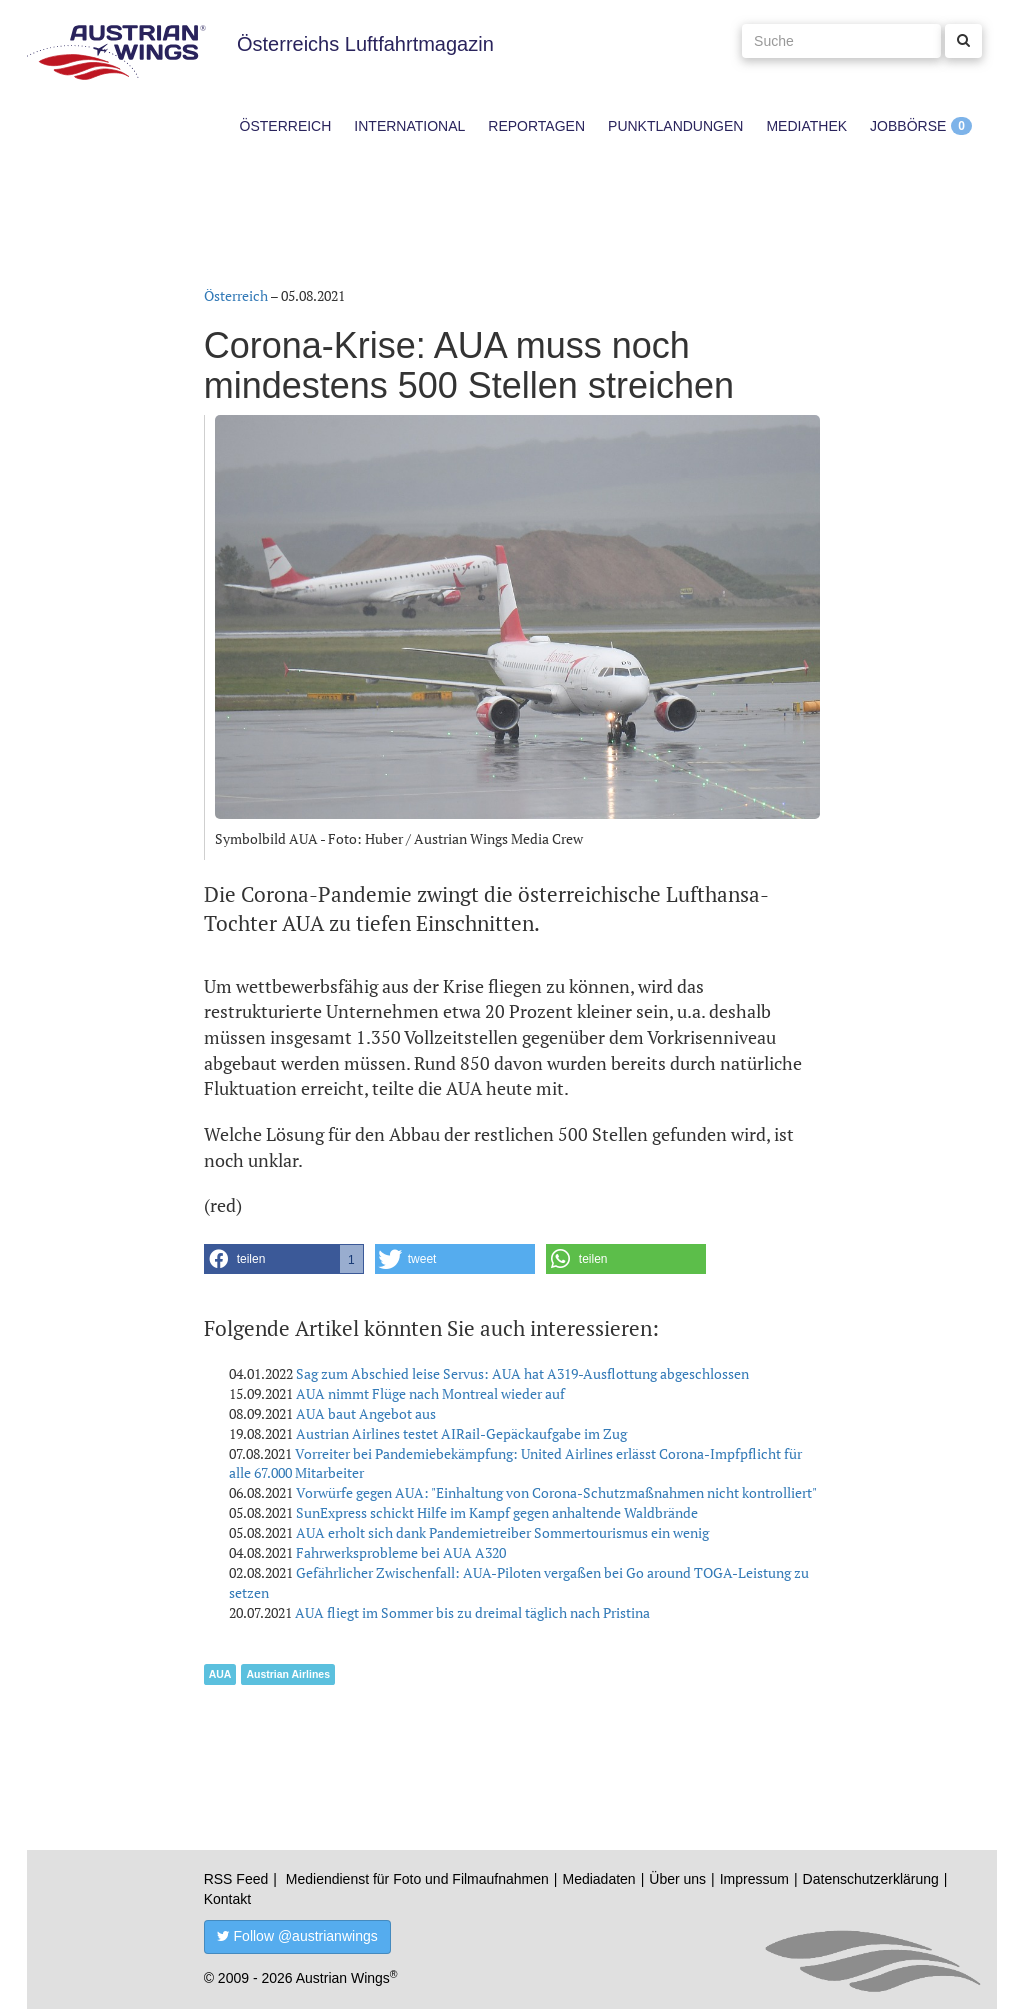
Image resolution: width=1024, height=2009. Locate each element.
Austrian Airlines (288, 1674)
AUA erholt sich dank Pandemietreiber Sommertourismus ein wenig (502, 1532)
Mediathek (806, 126)
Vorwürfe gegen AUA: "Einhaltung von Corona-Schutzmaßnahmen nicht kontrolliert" (556, 1492)
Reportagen (536, 126)
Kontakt (227, 1899)
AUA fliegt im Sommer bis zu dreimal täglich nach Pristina (472, 1612)
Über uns (677, 1879)
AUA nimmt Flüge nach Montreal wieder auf (430, 1393)
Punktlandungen (675, 126)
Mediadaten (598, 1879)
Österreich (286, 126)
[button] (284, 1259)
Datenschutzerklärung (871, 1879)
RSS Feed (236, 1879)
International (409, 126)
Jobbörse (908, 126)
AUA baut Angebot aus (366, 1413)
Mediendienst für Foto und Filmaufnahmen (417, 1879)
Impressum (754, 1879)
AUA (220, 1674)
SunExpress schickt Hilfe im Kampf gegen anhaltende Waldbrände (497, 1512)
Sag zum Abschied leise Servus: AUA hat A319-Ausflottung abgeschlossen (522, 1373)
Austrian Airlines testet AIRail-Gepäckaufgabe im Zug (461, 1433)
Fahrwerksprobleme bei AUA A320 (401, 1552)
